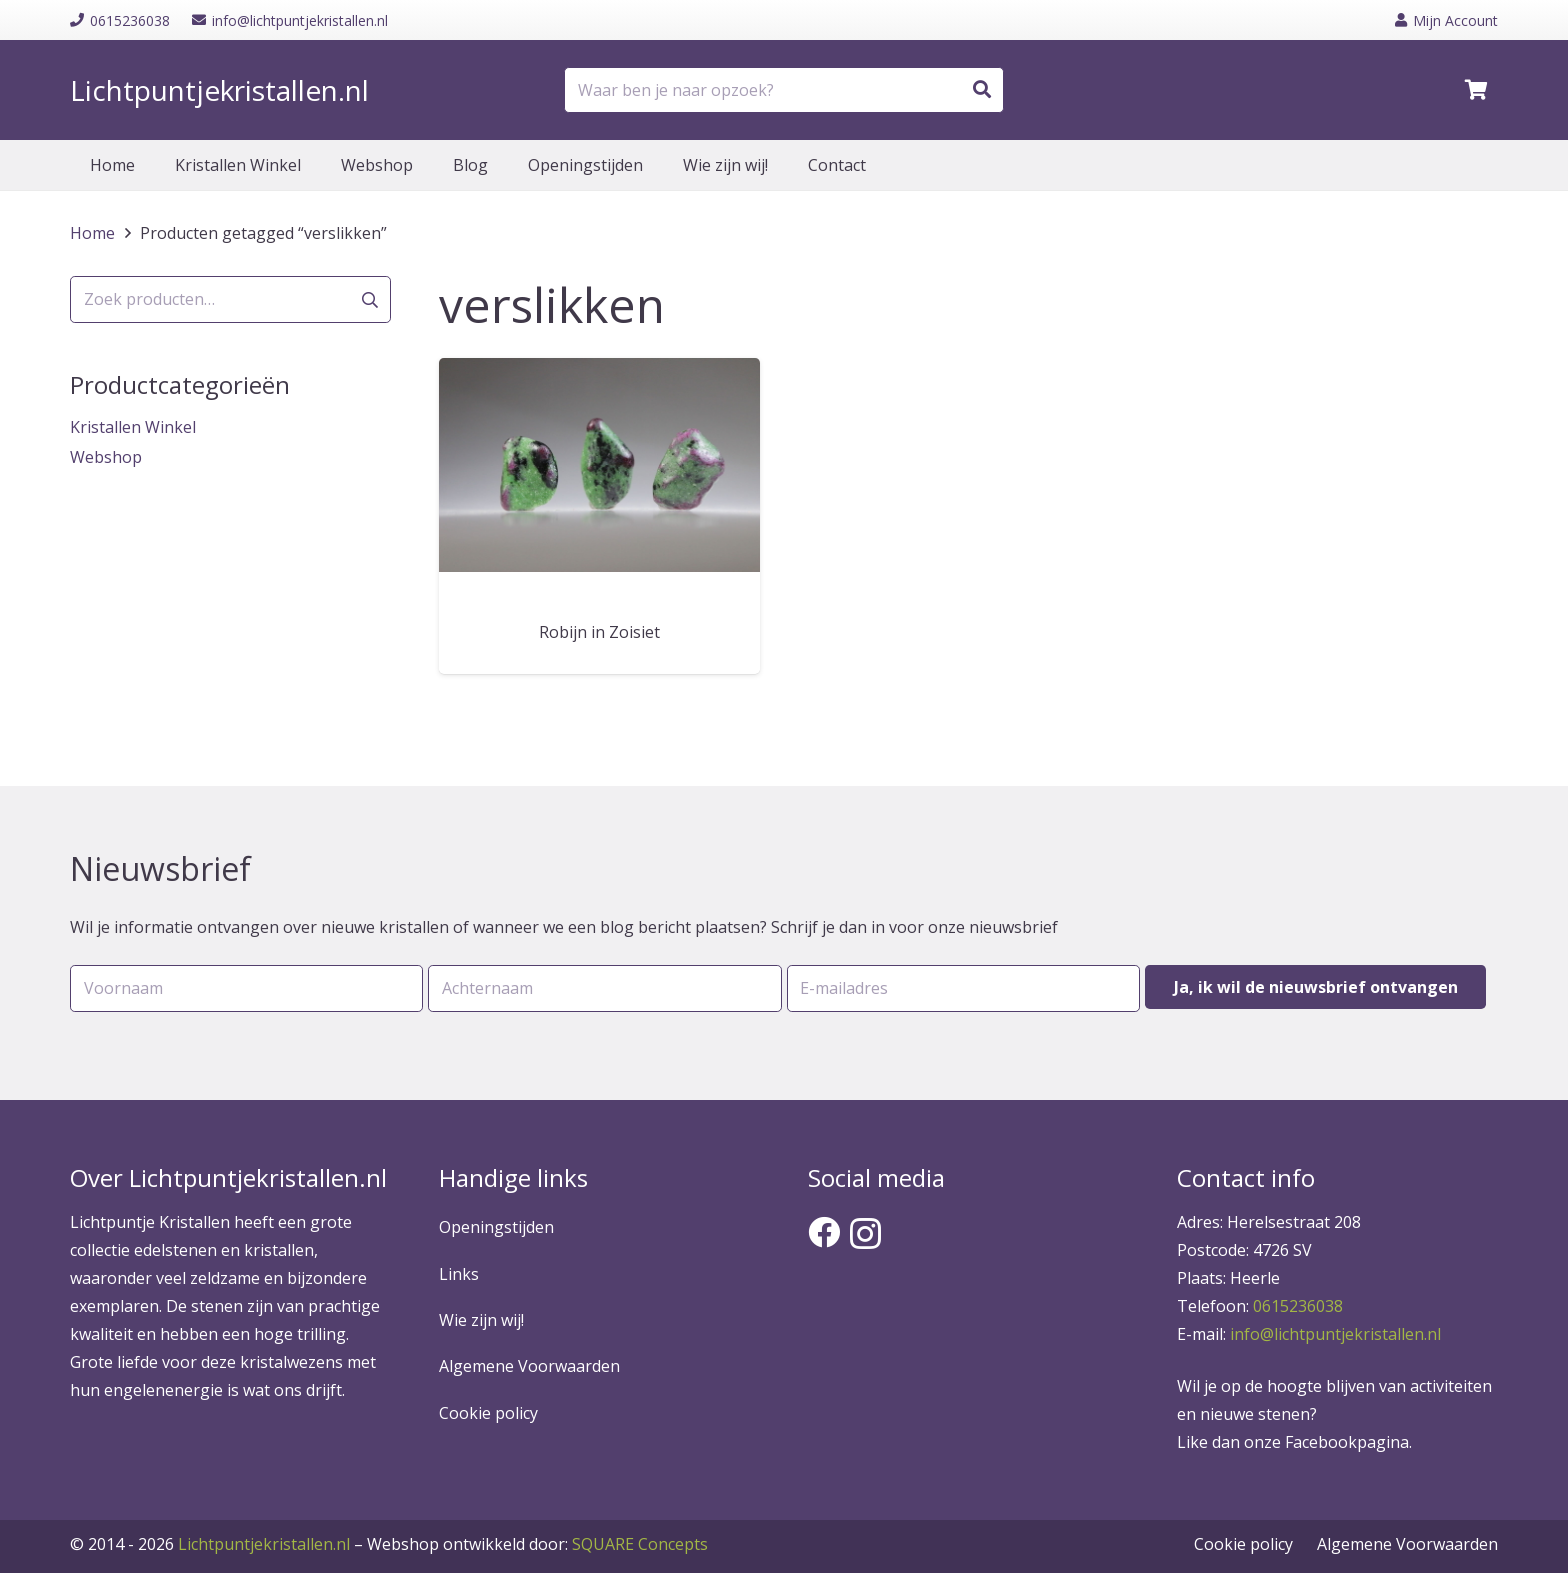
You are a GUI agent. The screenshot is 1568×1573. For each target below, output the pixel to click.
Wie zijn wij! (481, 1320)
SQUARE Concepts (537, 1544)
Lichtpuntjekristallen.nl (264, 1544)
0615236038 (1298, 1306)
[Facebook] (824, 1232)
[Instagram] (865, 1233)
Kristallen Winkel (133, 427)
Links (459, 1274)
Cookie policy (488, 1413)
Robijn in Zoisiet (599, 632)
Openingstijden (496, 1227)
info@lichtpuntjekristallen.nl (1335, 1334)
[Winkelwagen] (1476, 90)
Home (92, 233)
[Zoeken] (982, 90)
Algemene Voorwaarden (529, 1366)
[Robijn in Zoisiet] (599, 465)
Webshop (106, 457)
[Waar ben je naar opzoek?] (784, 90)
